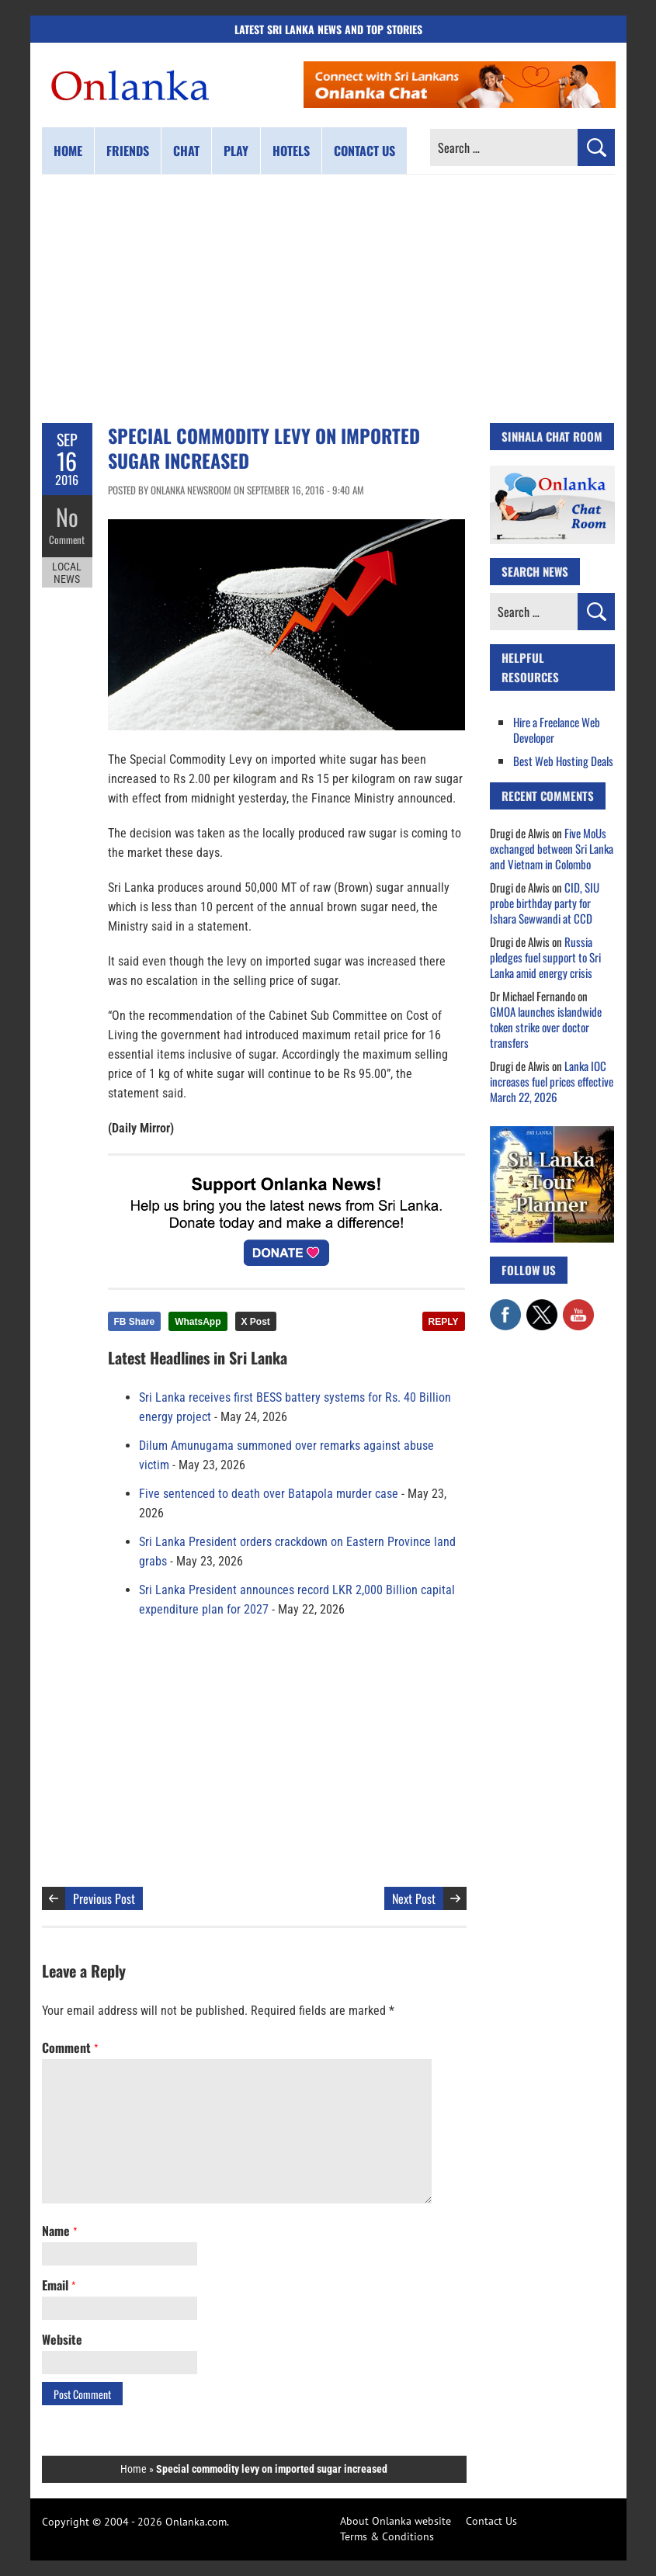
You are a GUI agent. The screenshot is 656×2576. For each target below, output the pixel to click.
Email (58, 2285)
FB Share (134, 1321)
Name (59, 2230)
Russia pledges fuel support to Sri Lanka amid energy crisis (545, 957)
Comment (67, 539)
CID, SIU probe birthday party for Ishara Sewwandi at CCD (544, 903)
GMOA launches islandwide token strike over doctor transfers (546, 1027)
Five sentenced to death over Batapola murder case (268, 1493)
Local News (67, 572)
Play (236, 150)
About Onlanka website (395, 2521)
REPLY (444, 1321)
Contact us (364, 150)
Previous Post (104, 1898)
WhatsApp (197, 1321)
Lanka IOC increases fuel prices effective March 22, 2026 (551, 1081)
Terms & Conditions (387, 2536)
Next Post (414, 1898)
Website (62, 2339)
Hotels (291, 150)
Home (68, 150)
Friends (127, 150)
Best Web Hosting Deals (563, 760)
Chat (186, 150)
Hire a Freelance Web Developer (556, 729)
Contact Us (491, 2521)
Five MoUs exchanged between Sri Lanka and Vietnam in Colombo (551, 848)
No (67, 516)
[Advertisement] (328, 298)
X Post (255, 1321)
